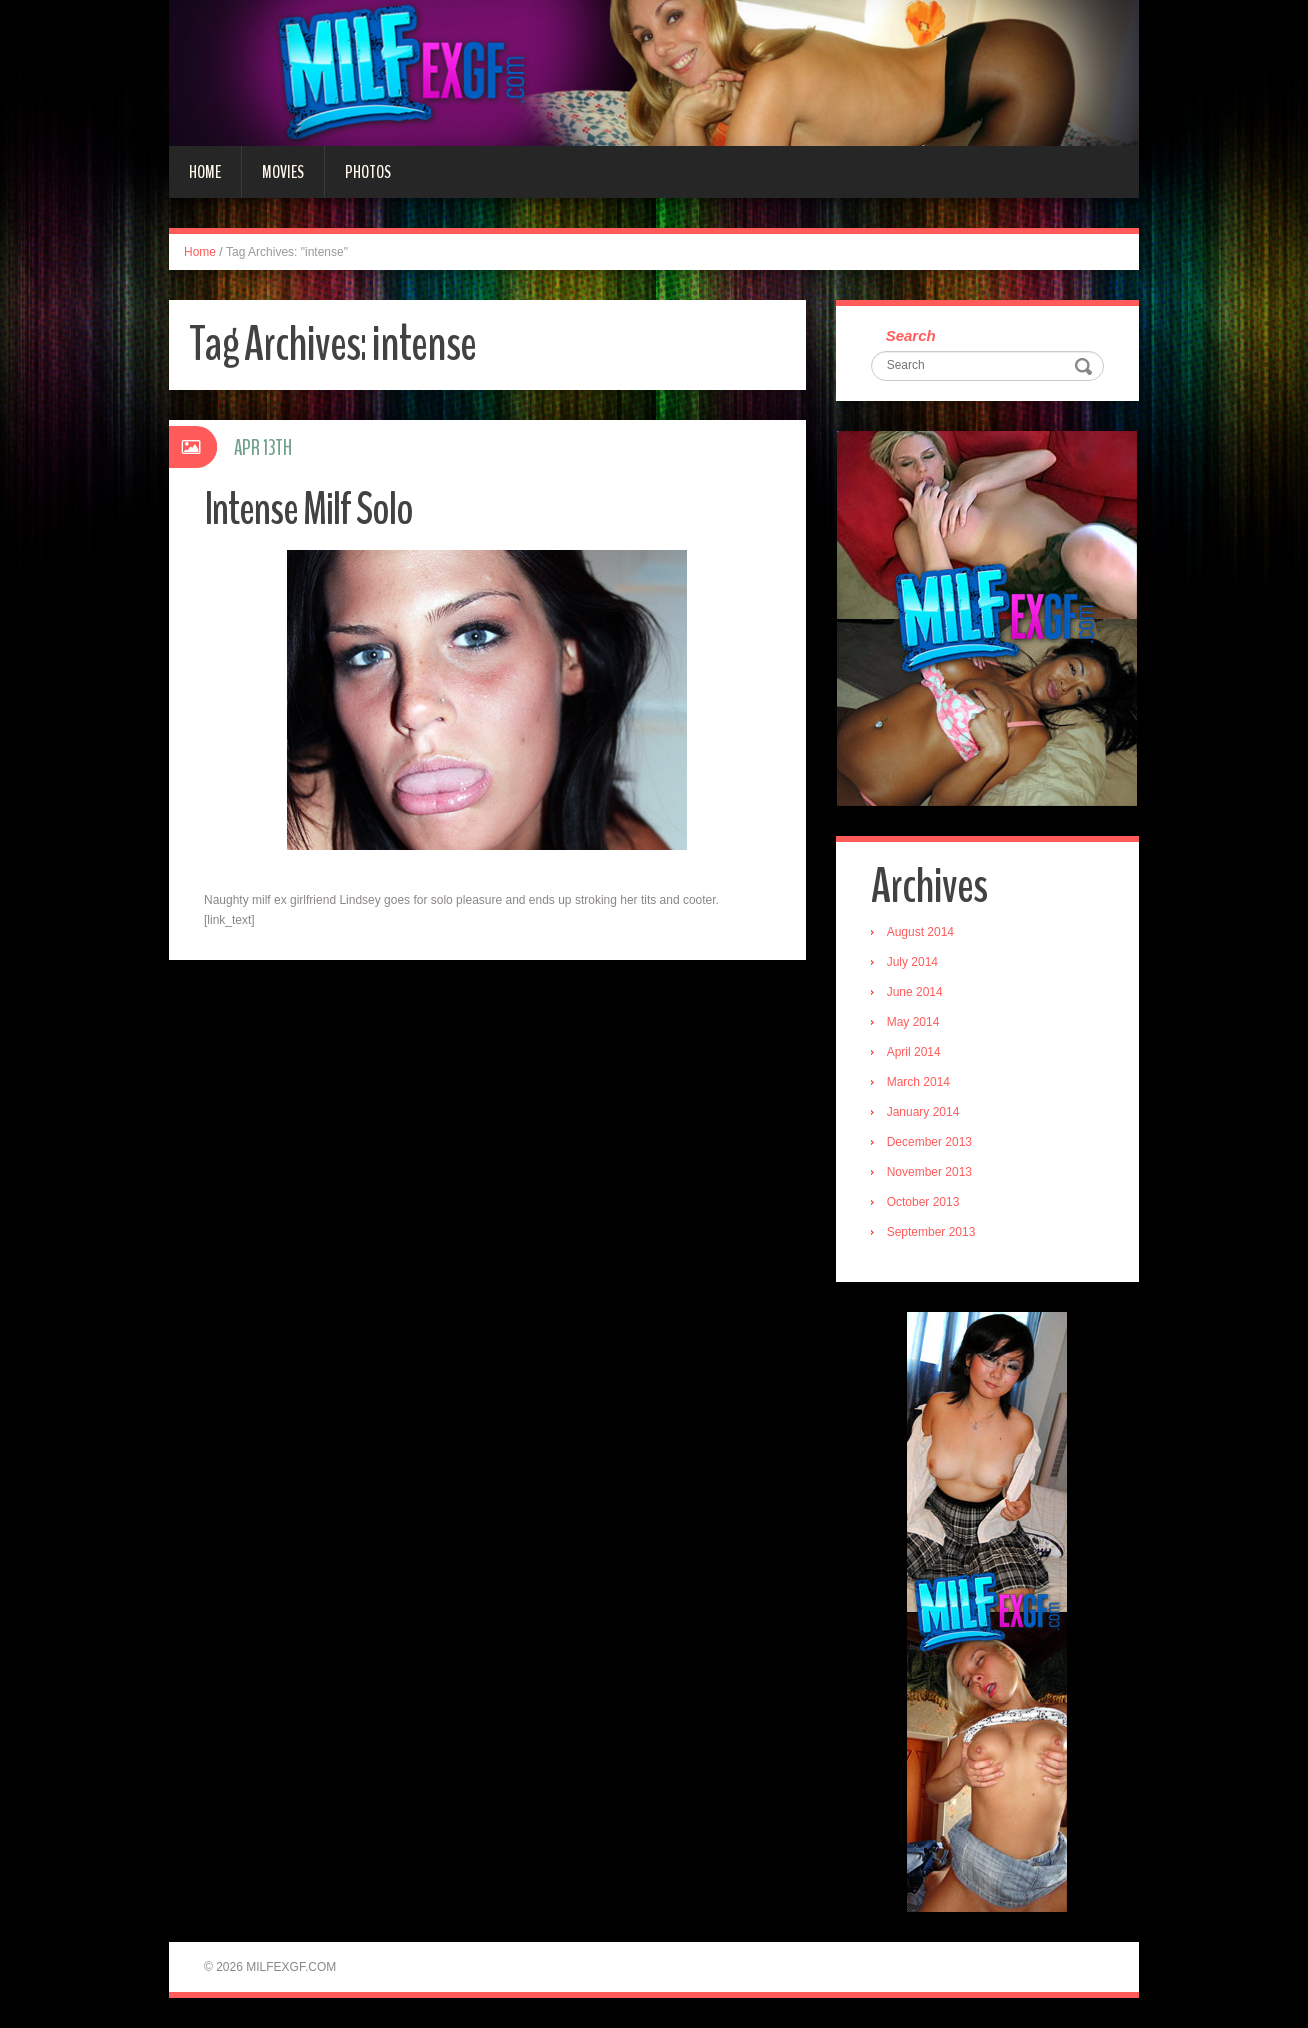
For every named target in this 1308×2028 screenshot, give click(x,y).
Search (911, 335)
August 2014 (920, 932)
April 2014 (914, 1052)
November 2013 (929, 1172)
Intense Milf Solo (308, 509)
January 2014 (923, 1112)
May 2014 (913, 1022)
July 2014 (912, 962)
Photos (368, 172)
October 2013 (923, 1202)
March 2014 (918, 1082)
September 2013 (931, 1232)
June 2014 (915, 992)
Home (205, 172)
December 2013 (929, 1142)
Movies (283, 172)
